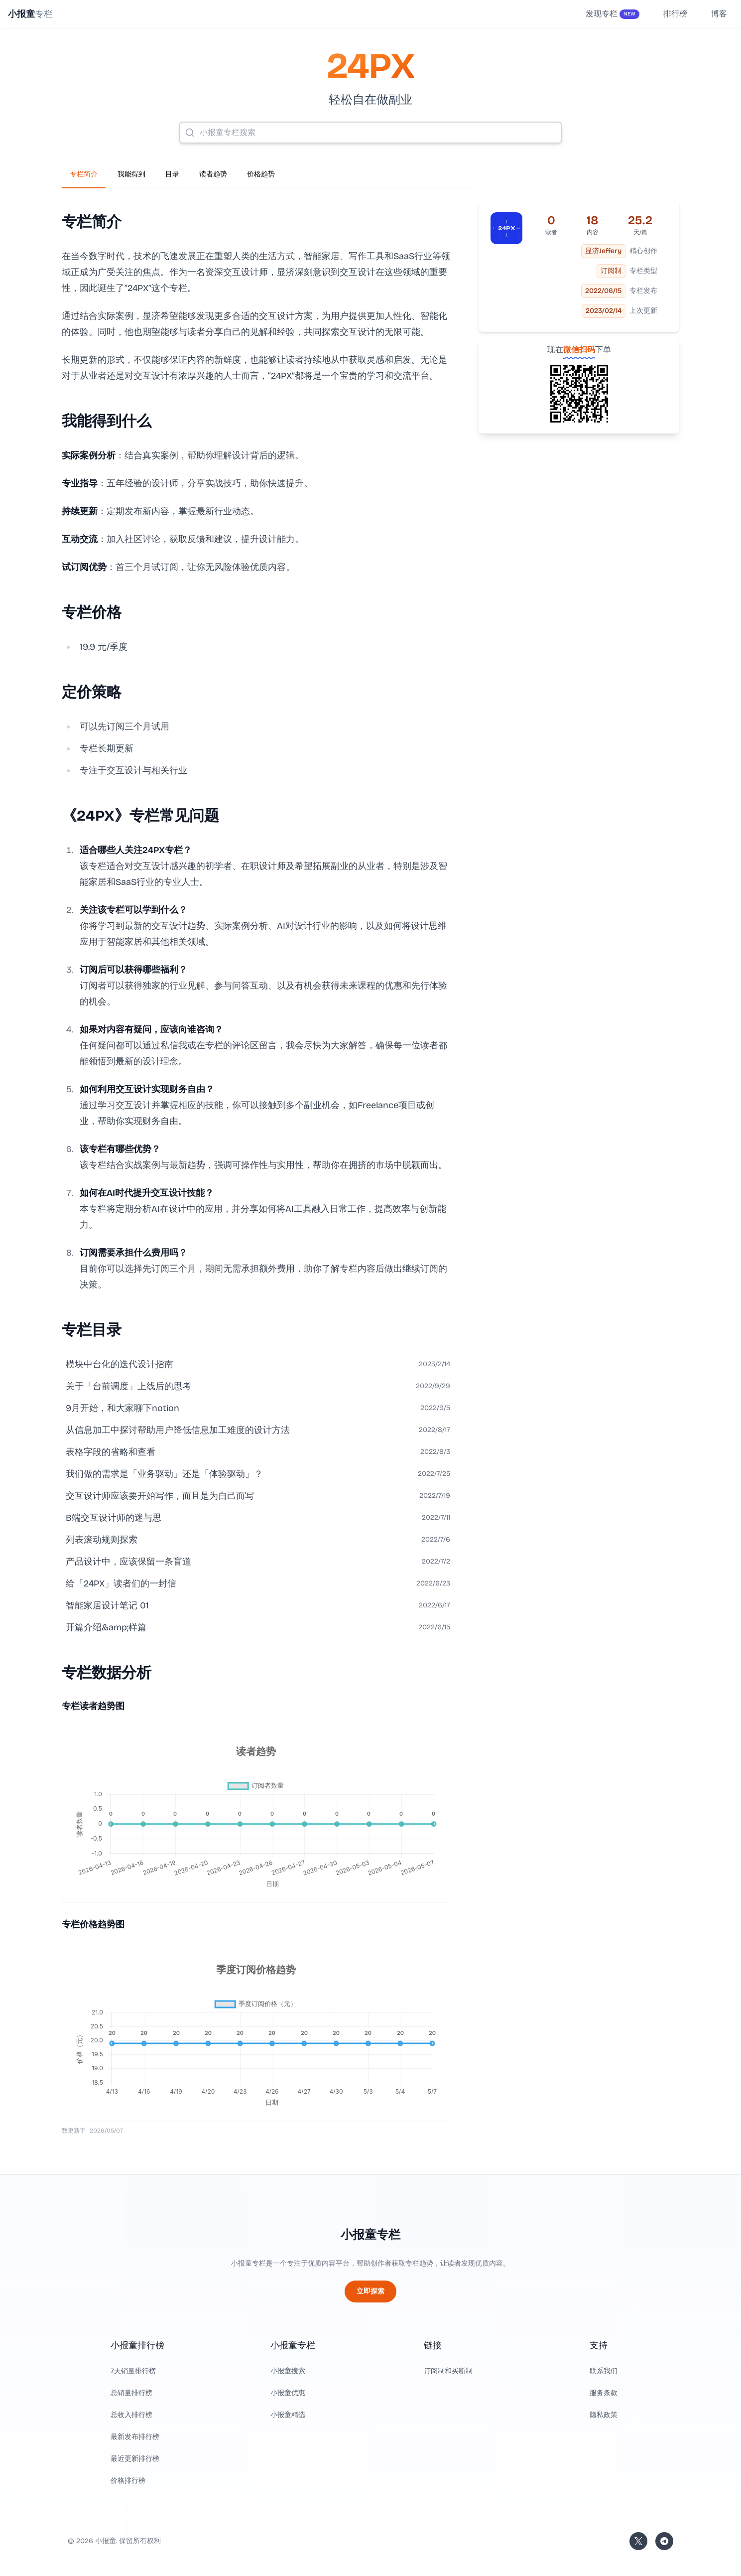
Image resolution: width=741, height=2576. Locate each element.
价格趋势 (261, 174)
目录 (172, 174)
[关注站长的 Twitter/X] (638, 2541)
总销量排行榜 (131, 2393)
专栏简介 (84, 174)
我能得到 (131, 174)
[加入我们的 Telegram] (664, 2541)
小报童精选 (287, 2415)
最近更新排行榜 (135, 2458)
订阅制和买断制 (448, 2371)
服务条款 (604, 2393)
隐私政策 (604, 2415)
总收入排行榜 (131, 2415)
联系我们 (604, 2371)
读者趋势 (213, 174)
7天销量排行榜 (133, 2371)
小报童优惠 (287, 2393)
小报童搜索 (287, 2371)
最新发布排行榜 (135, 2437)
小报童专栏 (370, 2235)
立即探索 (370, 2291)
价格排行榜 (128, 2480)
